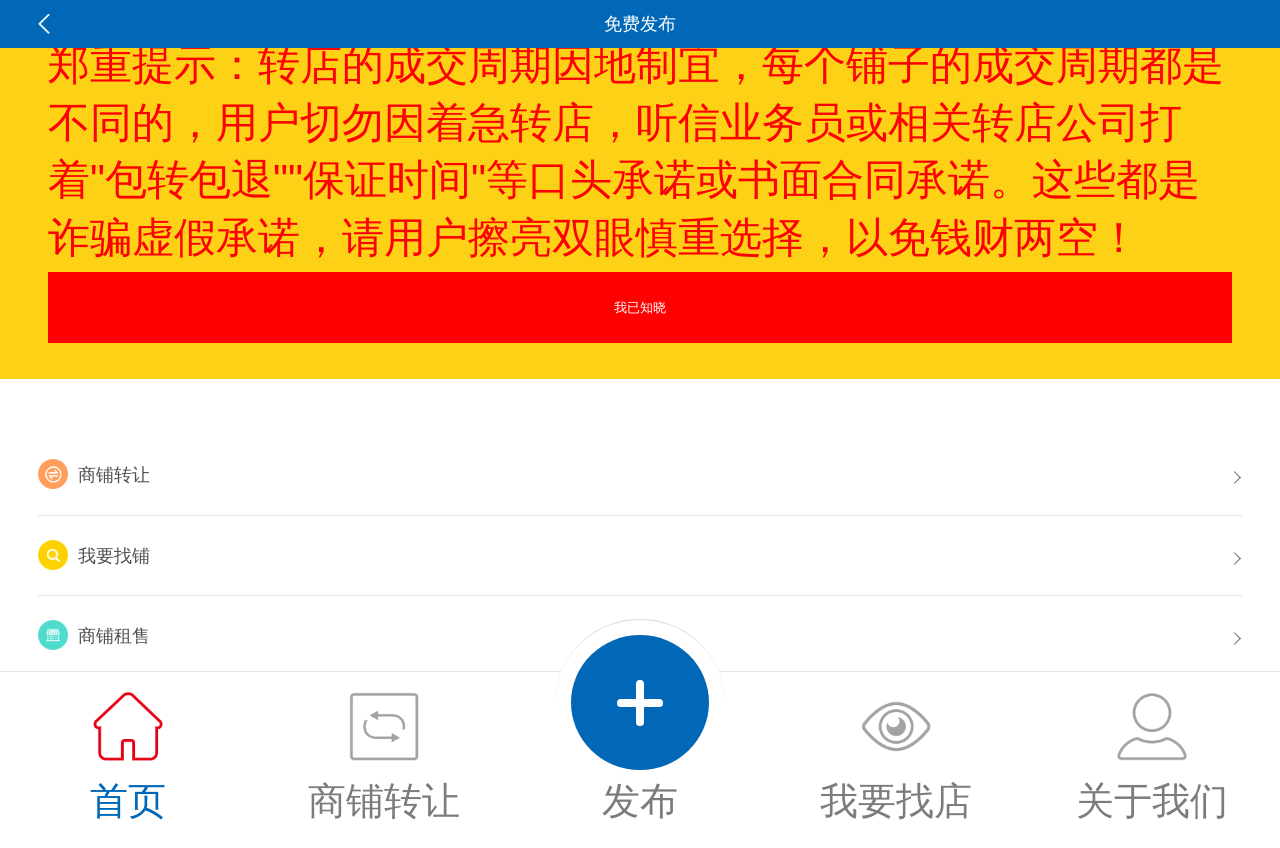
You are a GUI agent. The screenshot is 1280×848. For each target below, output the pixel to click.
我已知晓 (640, 307)
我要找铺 (94, 555)
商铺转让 (94, 474)
